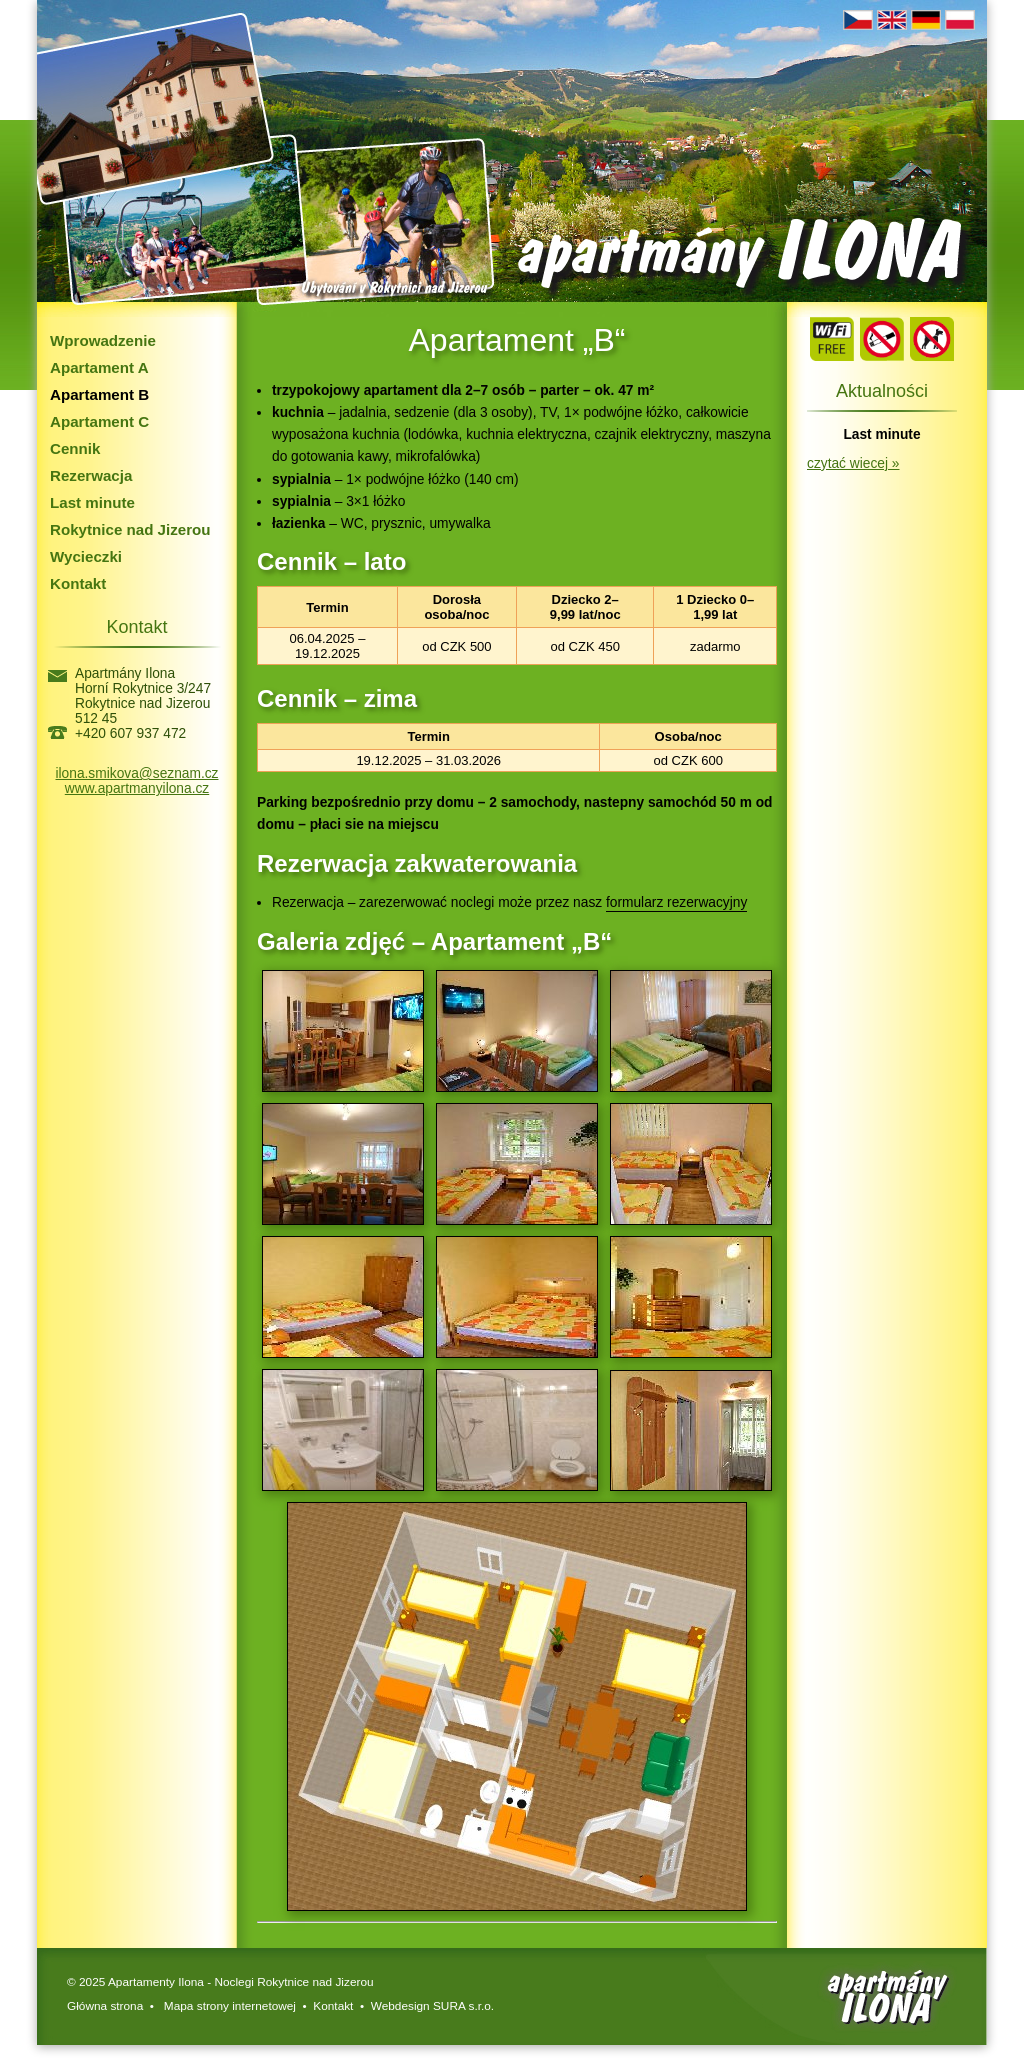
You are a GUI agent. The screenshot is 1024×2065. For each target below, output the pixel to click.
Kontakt (78, 583)
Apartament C (99, 421)
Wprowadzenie (103, 340)
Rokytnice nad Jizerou (130, 529)
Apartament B (99, 394)
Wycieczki (86, 556)
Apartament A (99, 367)
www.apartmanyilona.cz (137, 788)
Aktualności (882, 391)
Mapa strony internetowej (228, 2006)
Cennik (75, 448)
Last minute (92, 502)
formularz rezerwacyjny (676, 902)
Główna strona (105, 2006)
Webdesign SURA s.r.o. (432, 2006)
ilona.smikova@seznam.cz (137, 773)
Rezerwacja (91, 475)
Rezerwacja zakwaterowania (417, 863)
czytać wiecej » (853, 463)
